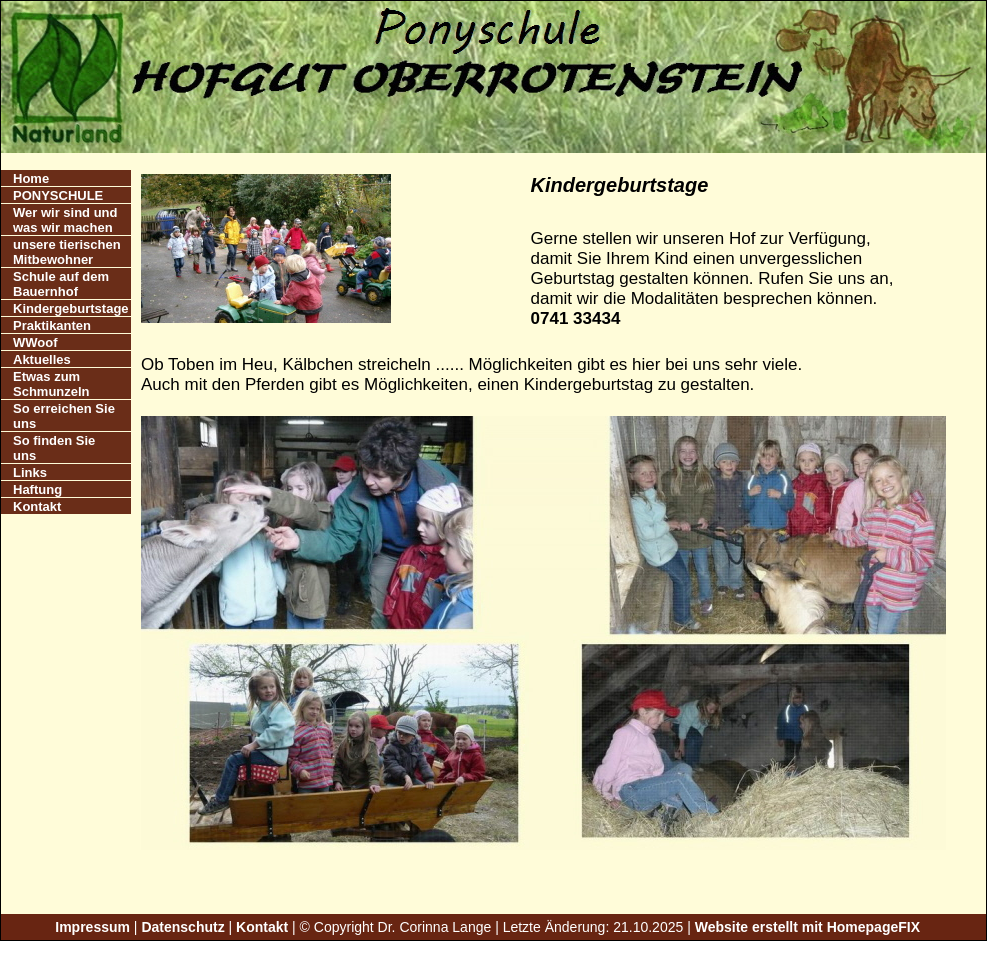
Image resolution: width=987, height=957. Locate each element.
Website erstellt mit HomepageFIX (807, 927)
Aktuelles (42, 359)
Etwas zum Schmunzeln (51, 384)
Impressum (92, 927)
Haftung (37, 489)
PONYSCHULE (58, 195)
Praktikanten (52, 325)
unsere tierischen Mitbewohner (67, 252)
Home (31, 178)
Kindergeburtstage (71, 308)
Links (30, 472)
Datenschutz (182, 927)
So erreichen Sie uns (64, 416)
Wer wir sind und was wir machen (65, 220)
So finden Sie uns (54, 448)
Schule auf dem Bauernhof (61, 284)
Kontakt (37, 506)
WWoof (35, 342)
